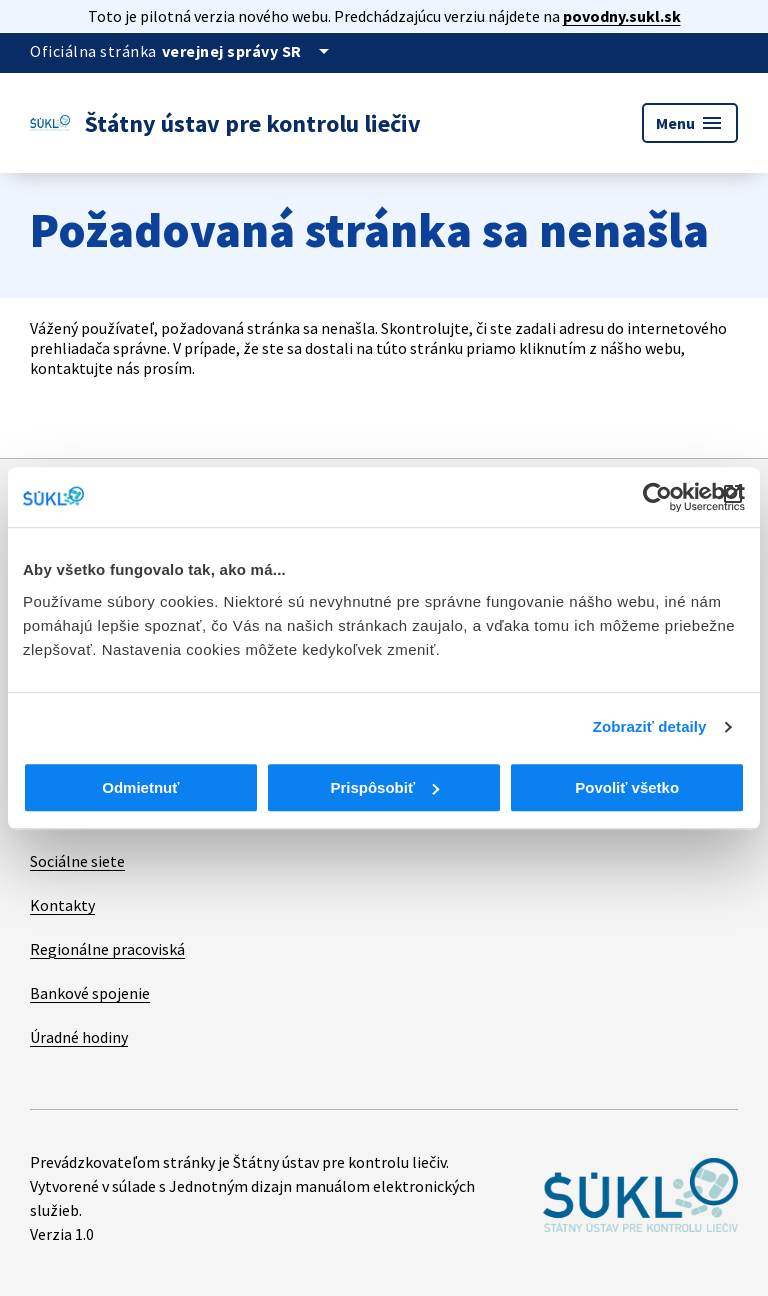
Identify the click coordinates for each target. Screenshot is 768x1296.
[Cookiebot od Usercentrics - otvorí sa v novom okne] (657, 497)
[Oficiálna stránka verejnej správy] (249, 51)
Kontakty (62, 905)
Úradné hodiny (79, 1037)
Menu (690, 123)
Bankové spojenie (90, 993)
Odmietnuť (140, 787)
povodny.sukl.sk (622, 16)
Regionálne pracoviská (107, 949)
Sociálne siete (77, 861)
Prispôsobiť (384, 787)
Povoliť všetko (627, 787)
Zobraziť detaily (650, 726)
